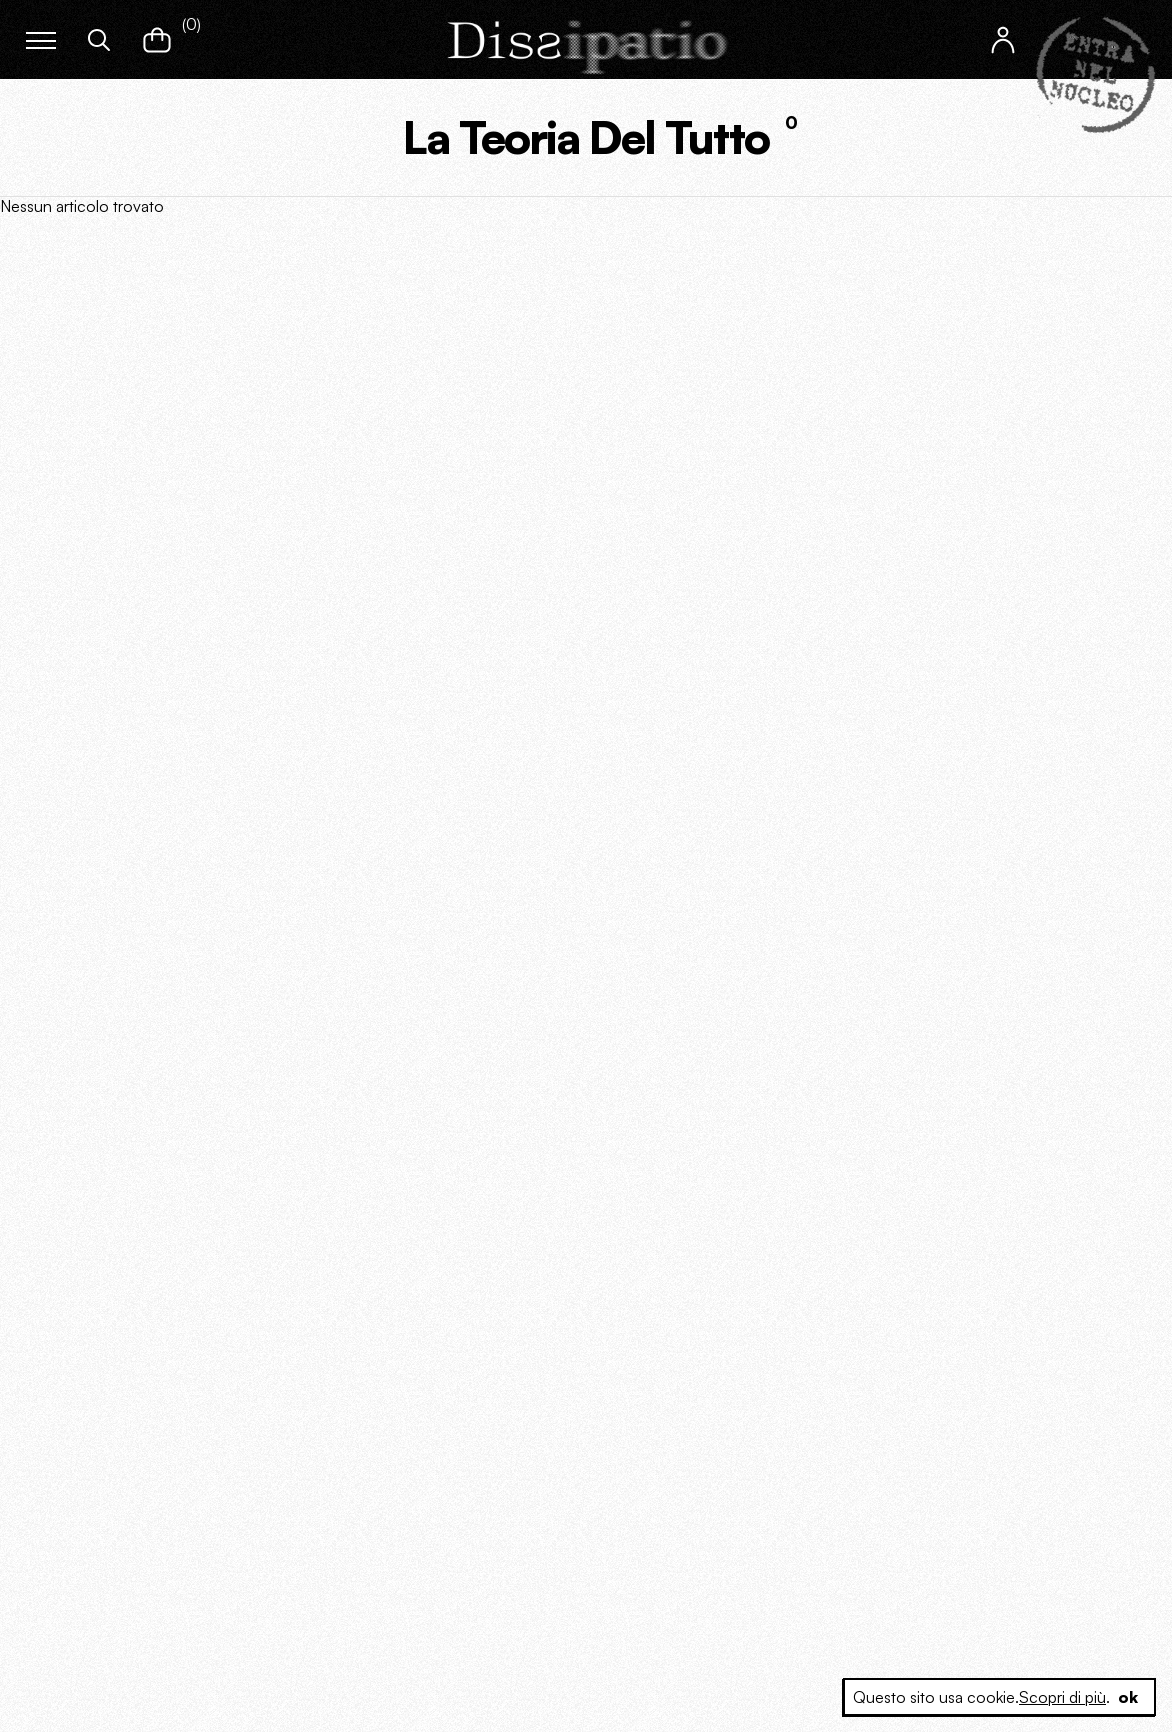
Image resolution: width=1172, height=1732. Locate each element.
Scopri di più (1062, 1697)
